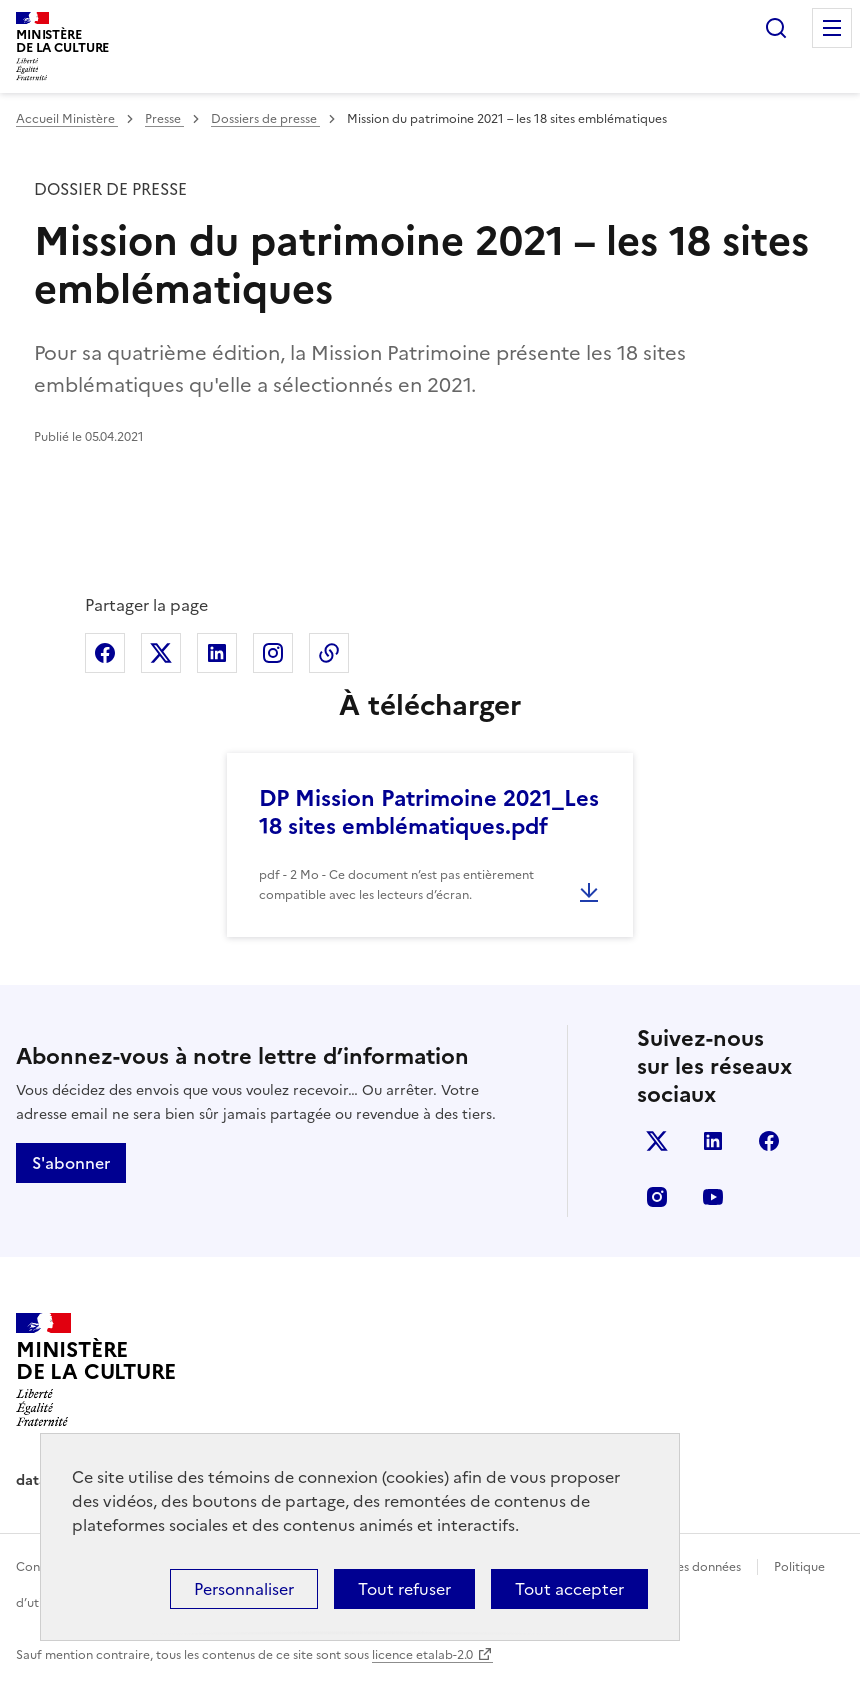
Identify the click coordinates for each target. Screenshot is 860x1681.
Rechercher (776, 28)
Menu (832, 28)
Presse (164, 119)
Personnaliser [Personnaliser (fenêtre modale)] (244, 1589)
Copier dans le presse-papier (329, 653)
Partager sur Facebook (105, 653)
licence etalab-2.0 (422, 1655)
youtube (713, 1197)
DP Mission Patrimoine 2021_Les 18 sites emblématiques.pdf (429, 812)
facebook (769, 1141)
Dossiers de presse (265, 119)
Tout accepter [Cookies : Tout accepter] (569, 1589)
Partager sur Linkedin (217, 653)
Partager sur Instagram (273, 653)
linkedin (713, 1141)
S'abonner (71, 1163)
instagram (657, 1197)
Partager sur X (161, 653)
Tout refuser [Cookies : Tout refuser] (404, 1589)
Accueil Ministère (67, 119)
